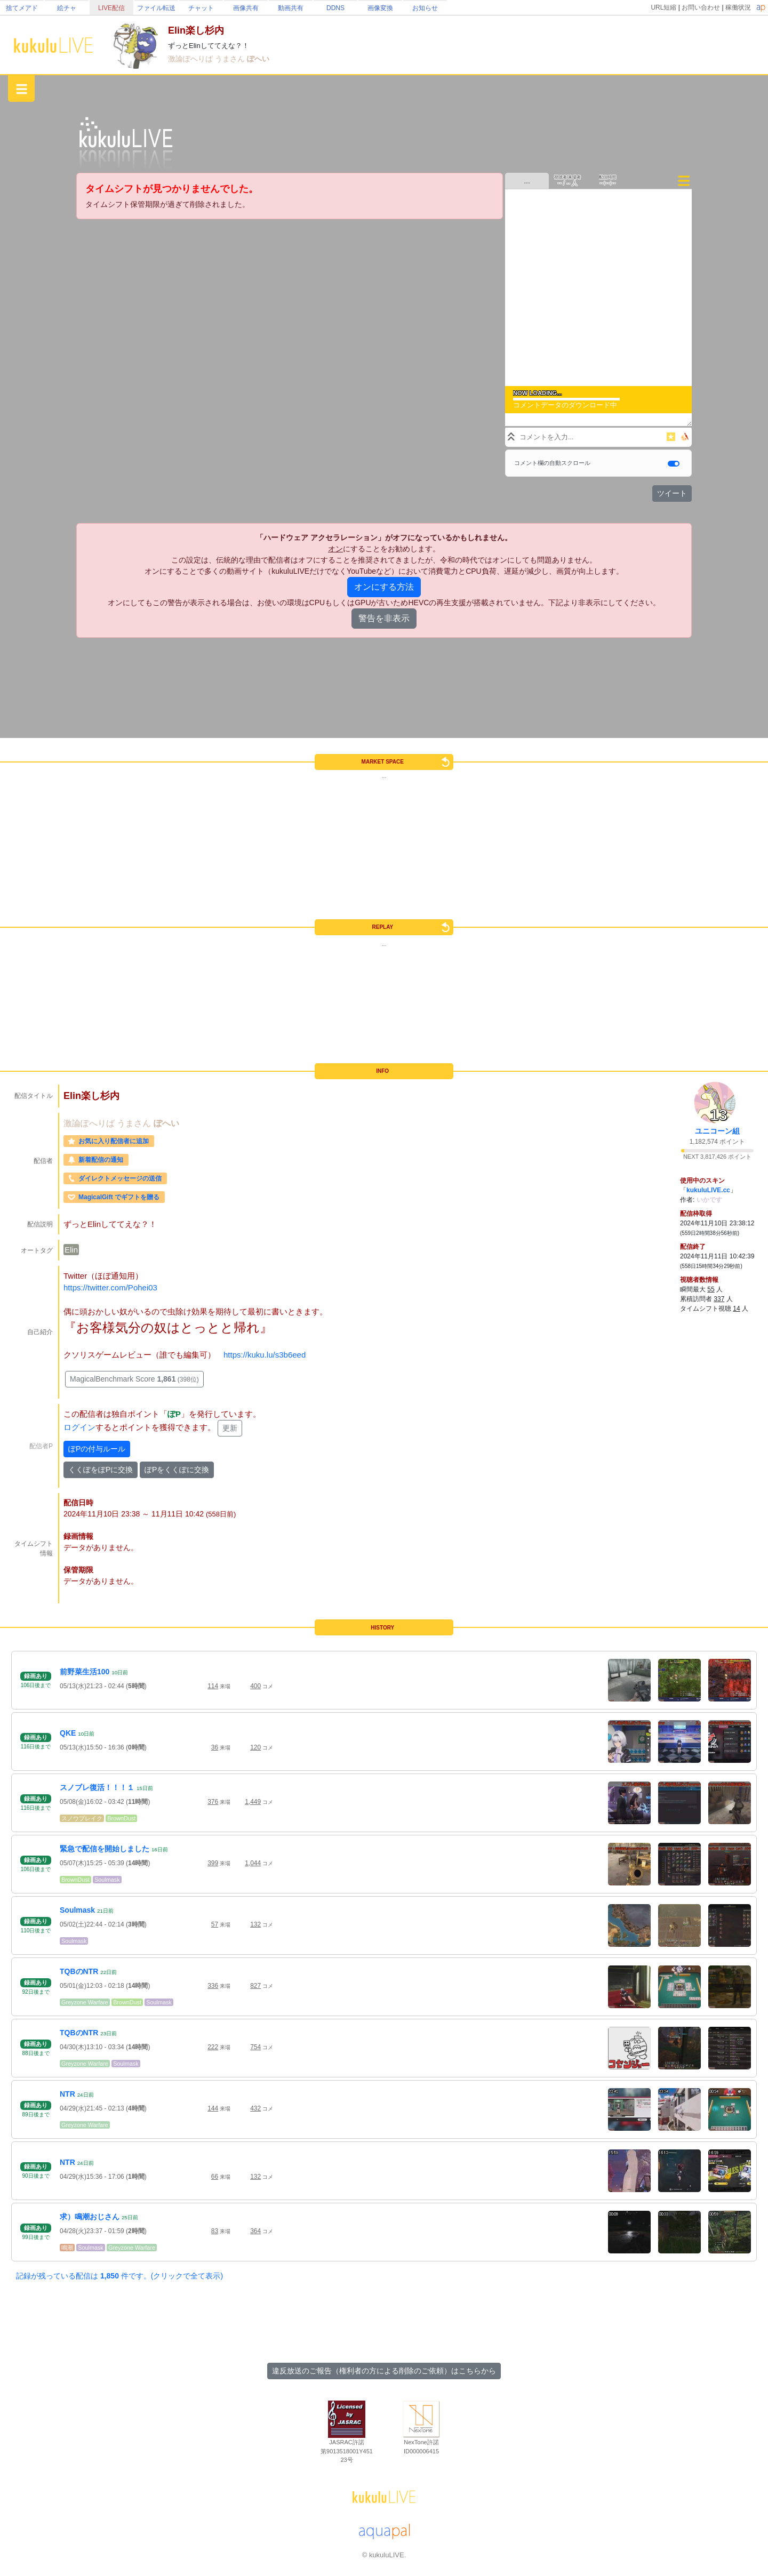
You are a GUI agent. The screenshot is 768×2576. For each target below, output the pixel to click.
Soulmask (106, 1879)
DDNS (335, 8)
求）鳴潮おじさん (89, 2216)
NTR (67, 2094)
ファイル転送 (156, 8)
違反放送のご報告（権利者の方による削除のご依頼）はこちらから (384, 2370)
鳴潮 (67, 2247)
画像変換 (380, 8)
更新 (229, 1428)
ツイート (672, 493)
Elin (71, 1249)
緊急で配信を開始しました (104, 1848)
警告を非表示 (384, 618)
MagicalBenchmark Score (134, 1379)
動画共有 (290, 8)
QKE (68, 1733)
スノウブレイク (81, 1818)
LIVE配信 (111, 8)
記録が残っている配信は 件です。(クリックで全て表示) (119, 2276)
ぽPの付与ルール (96, 1449)
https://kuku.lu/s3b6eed (264, 1354)
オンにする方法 (384, 586)
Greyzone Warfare (84, 2002)
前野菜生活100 (84, 1671)
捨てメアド (22, 8)
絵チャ (66, 8)
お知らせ (425, 8)
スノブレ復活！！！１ (97, 1787)
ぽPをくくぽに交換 (177, 1469)
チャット (201, 8)
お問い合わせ (701, 7)
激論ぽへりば (191, 58)
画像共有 (246, 8)
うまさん (231, 58)
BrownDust (121, 1818)
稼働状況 (738, 7)
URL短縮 (663, 7)
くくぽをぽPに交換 (100, 1469)
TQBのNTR (79, 1971)
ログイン (79, 1427)
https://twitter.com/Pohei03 (110, 1287)
